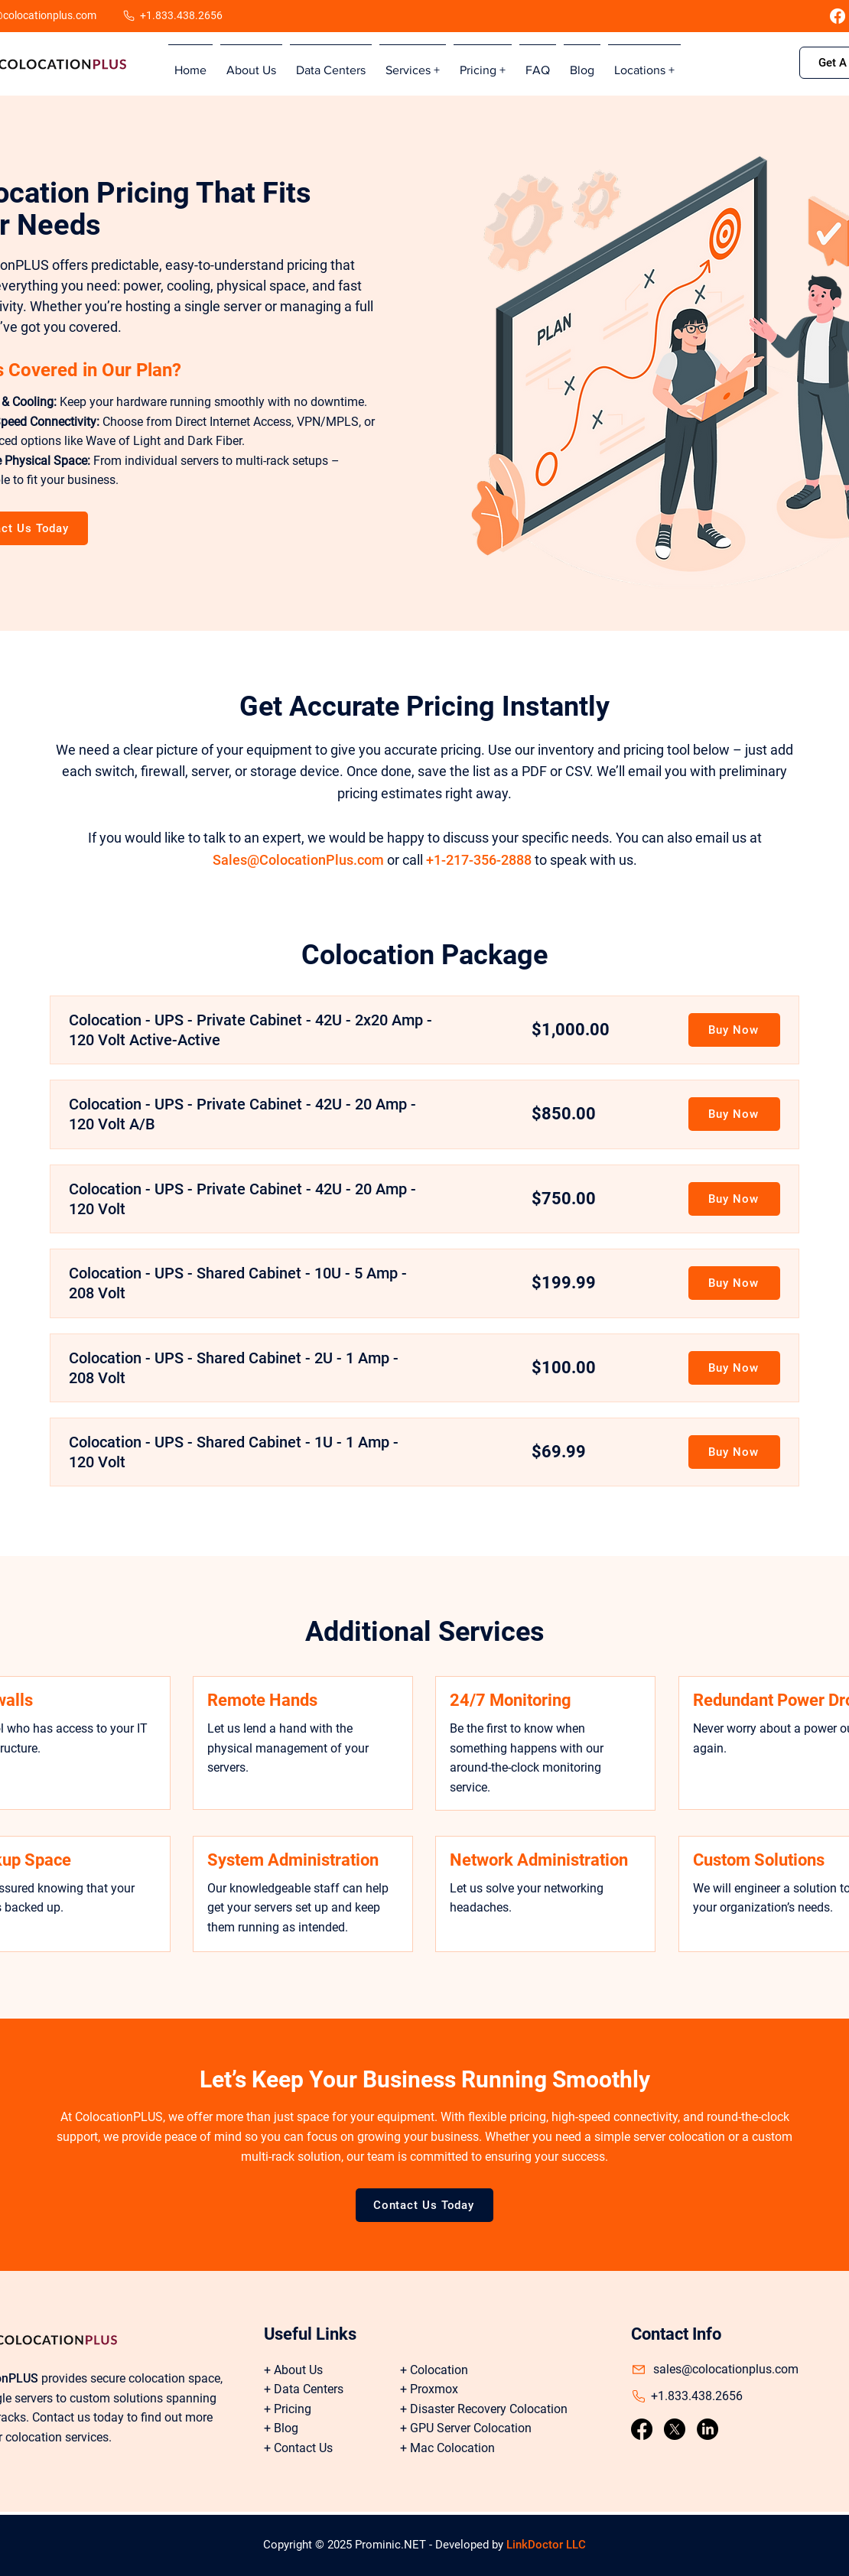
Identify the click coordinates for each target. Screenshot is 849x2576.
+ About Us (293, 2370)
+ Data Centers (303, 2389)
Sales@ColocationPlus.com (298, 860)
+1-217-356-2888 (479, 860)
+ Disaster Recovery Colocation (484, 2409)
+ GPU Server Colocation (466, 2428)
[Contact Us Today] (424, 2205)
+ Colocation (434, 2370)
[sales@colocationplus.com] (726, 2369)
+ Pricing (287, 2409)
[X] (674, 2429)
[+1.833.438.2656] (175, 15)
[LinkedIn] (707, 2429)
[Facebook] (837, 16)
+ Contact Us (298, 2448)
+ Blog (281, 2428)
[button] (413, 63)
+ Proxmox (429, 2389)
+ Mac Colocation (447, 2448)
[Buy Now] (734, 1030)
